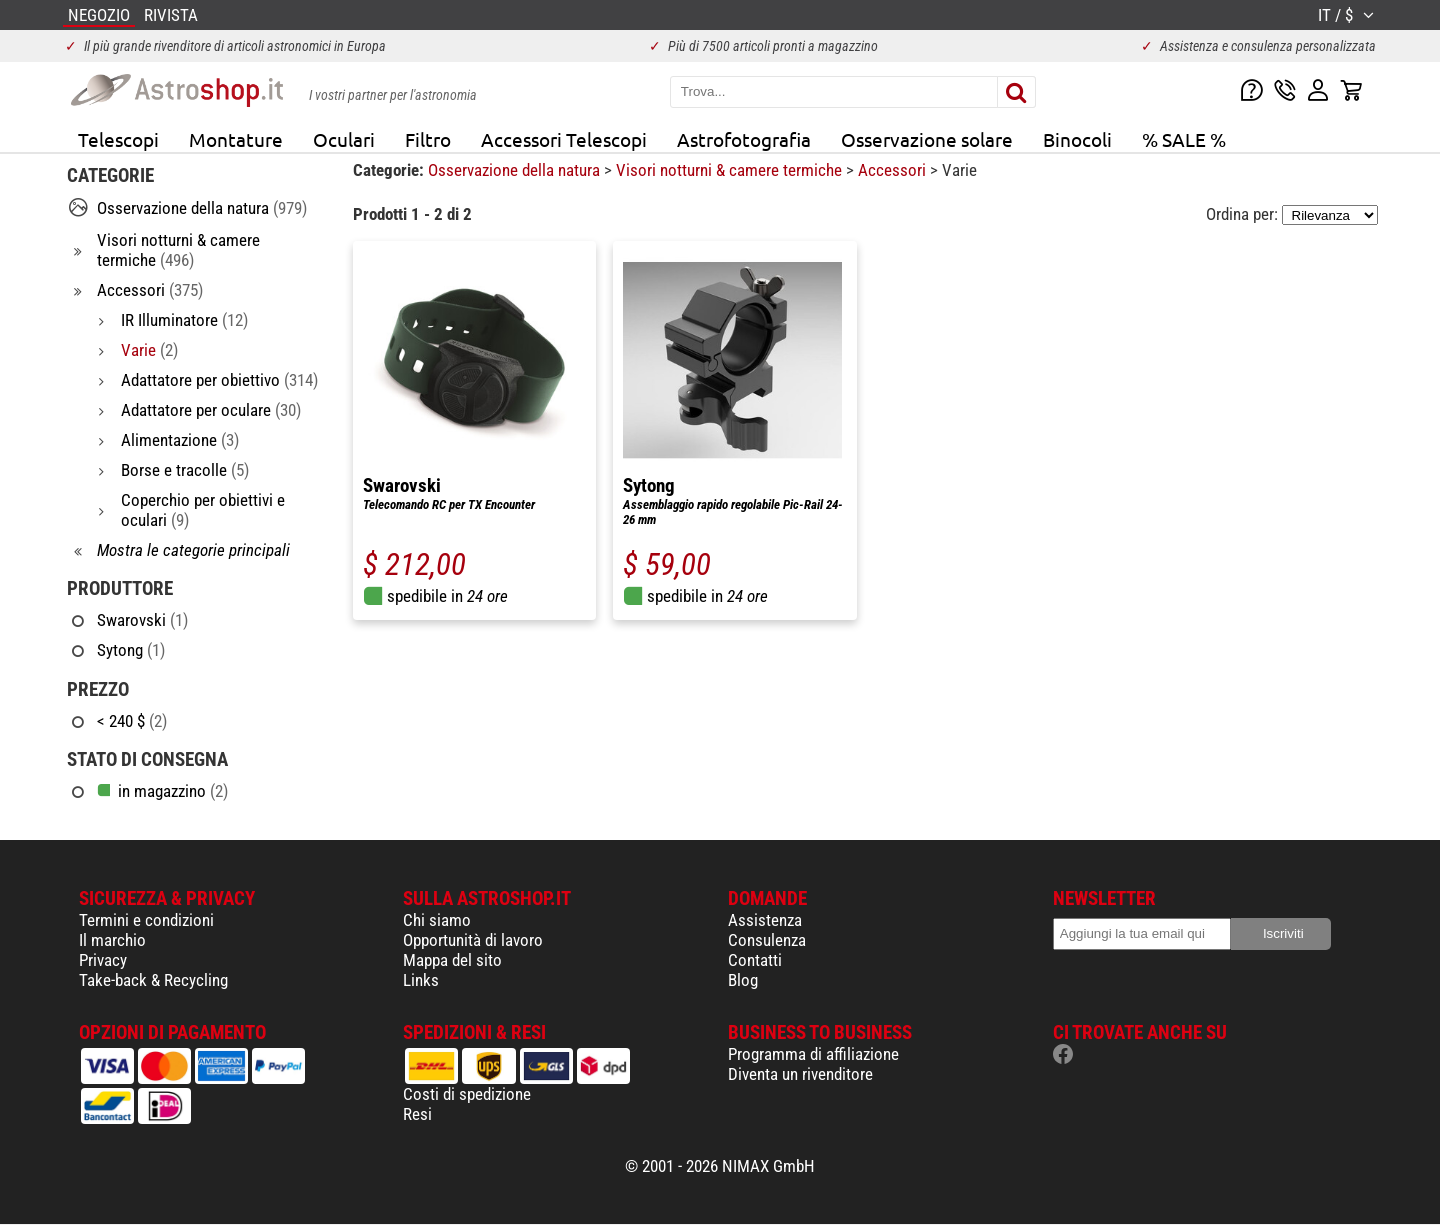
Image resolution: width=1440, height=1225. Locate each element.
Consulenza (767, 940)
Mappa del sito (452, 960)
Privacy (103, 960)
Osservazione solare (927, 139)
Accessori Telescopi (564, 139)
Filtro (428, 139)
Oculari (344, 139)
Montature (236, 139)
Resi (417, 1114)
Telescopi (118, 139)
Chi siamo (437, 920)
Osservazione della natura (516, 170)
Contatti (755, 960)
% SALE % (1184, 139)
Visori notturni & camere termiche (731, 170)
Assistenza (765, 920)
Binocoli (1077, 139)
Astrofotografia (744, 139)
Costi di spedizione (467, 1094)
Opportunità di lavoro (473, 940)
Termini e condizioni (146, 920)
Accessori (894, 170)
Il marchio (112, 940)
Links (421, 980)
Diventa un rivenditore (800, 1074)
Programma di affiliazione (813, 1054)
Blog (743, 980)
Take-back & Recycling (153, 980)
